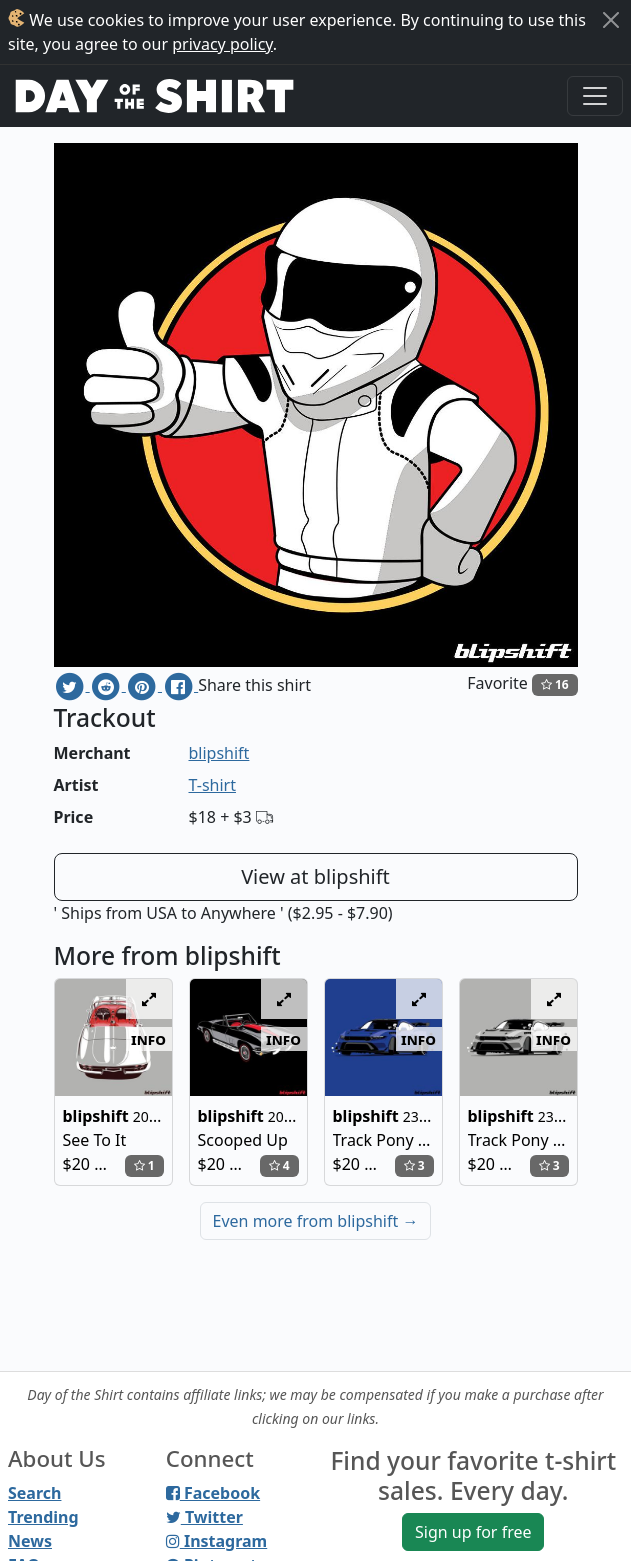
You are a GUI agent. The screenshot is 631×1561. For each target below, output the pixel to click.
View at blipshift (315, 876)
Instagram (216, 1541)
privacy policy (222, 44)
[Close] (611, 20)
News (30, 1541)
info (148, 1039)
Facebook (213, 1493)
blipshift (219, 753)
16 (555, 684)
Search (34, 1493)
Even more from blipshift (316, 1221)
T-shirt (212, 785)
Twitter (204, 1517)
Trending (43, 1517)
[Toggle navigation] (595, 96)
